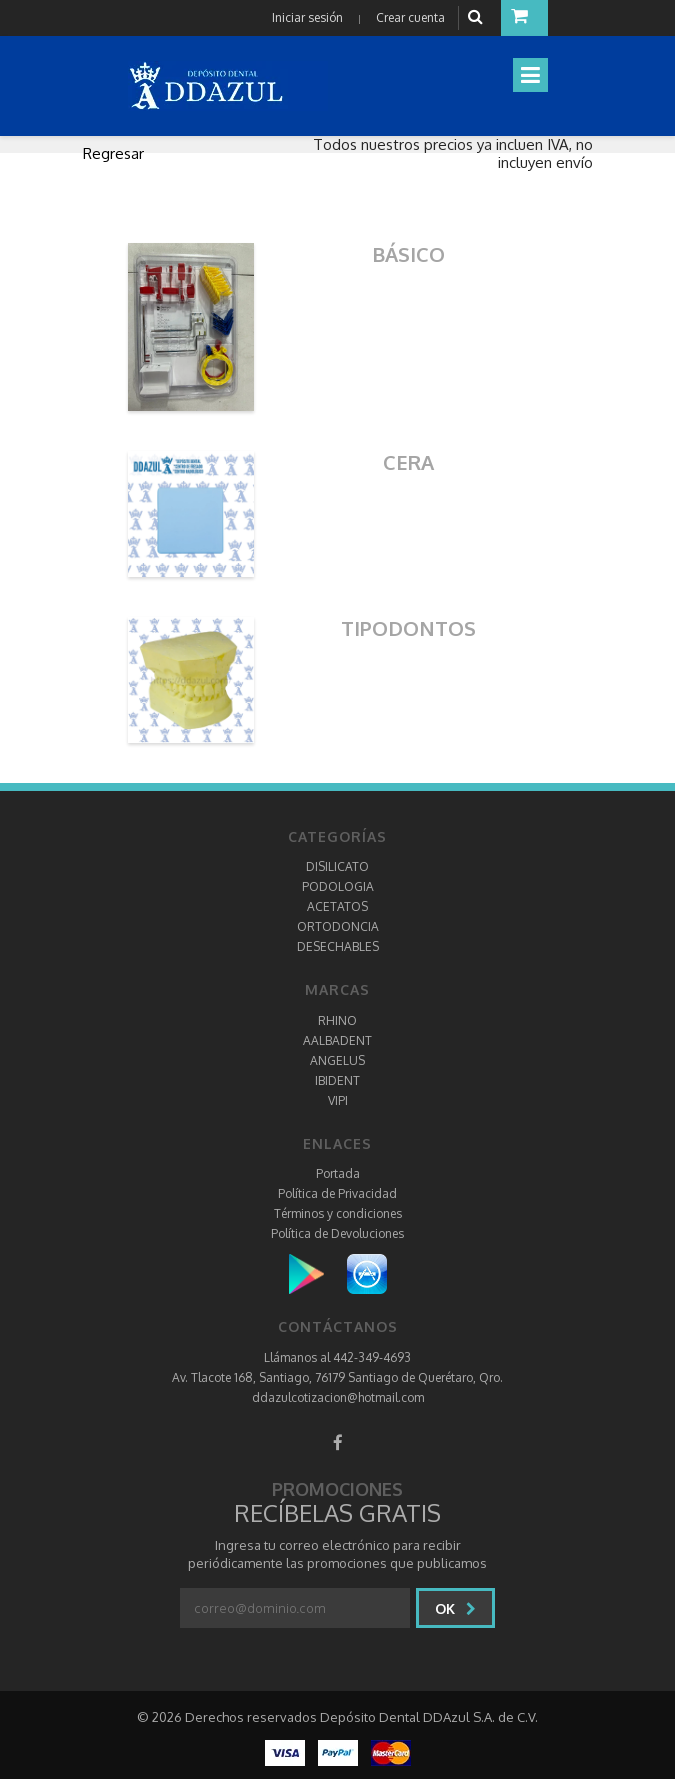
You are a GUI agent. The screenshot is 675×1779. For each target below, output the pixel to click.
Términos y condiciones (338, 1213)
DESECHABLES (338, 946)
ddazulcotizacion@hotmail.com (338, 1397)
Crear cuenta (410, 17)
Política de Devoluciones (337, 1233)
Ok (455, 1608)
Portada (338, 1173)
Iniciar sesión (307, 17)
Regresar (113, 153)
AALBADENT (337, 1040)
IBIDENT (337, 1080)
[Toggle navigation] (530, 75)
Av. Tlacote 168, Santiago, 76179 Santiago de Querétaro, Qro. (337, 1377)
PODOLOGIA (338, 886)
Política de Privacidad (337, 1193)
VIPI (338, 1100)
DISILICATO (337, 866)
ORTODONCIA (338, 926)
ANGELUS (337, 1060)
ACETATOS (337, 906)
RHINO (337, 1020)
